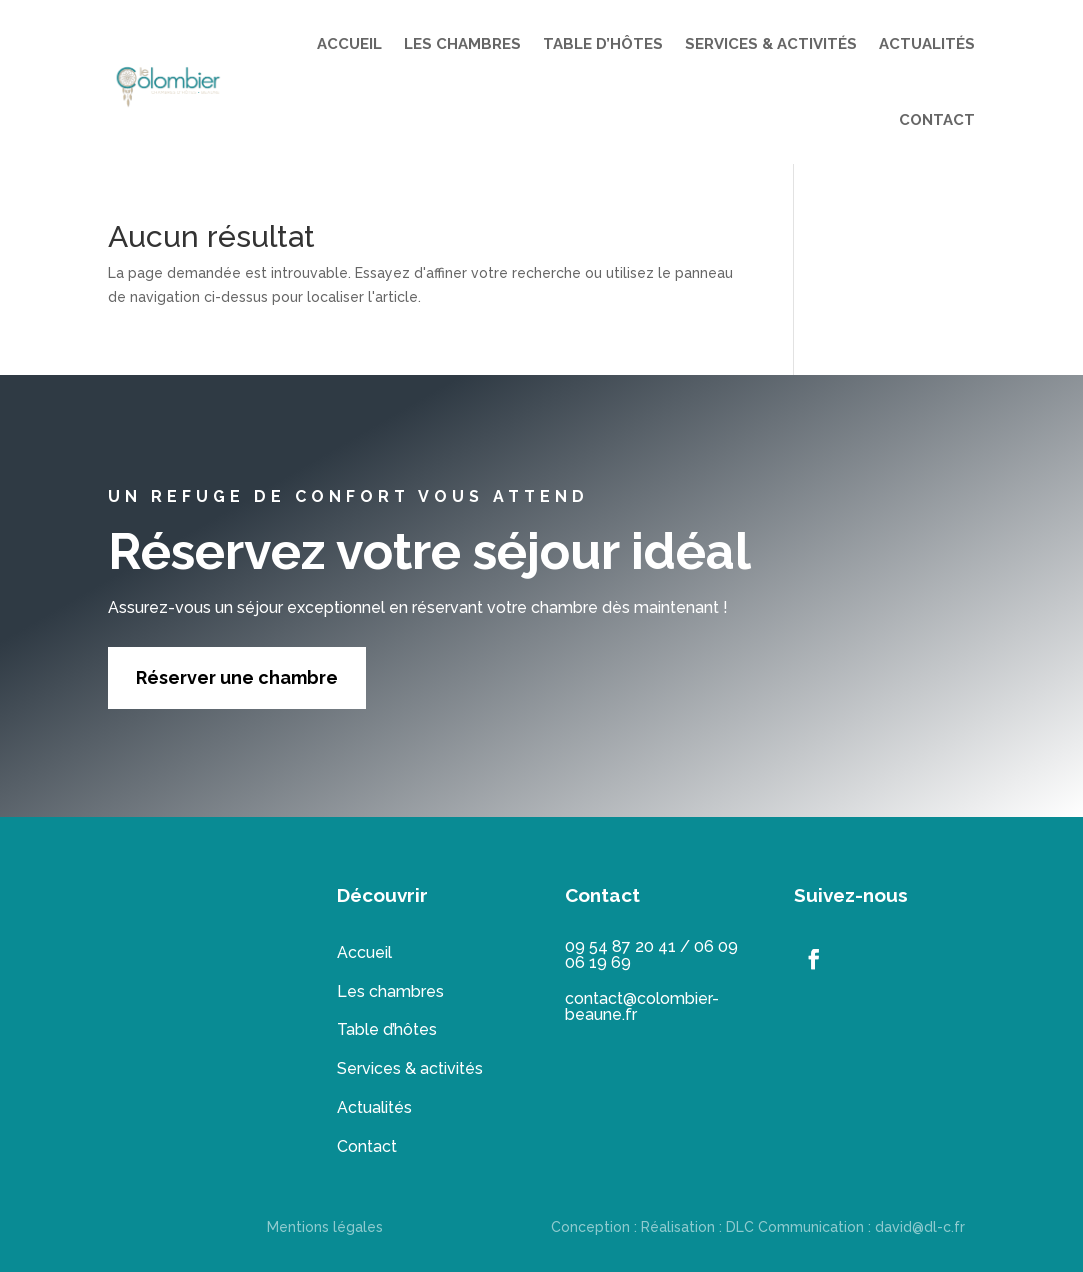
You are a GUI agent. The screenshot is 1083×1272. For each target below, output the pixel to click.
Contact (367, 1146)
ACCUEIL (349, 44)
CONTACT (937, 120)
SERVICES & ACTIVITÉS (771, 44)
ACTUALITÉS (927, 44)
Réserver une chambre (237, 677)
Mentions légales (325, 1227)
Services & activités (410, 1068)
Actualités (374, 1107)
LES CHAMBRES (462, 44)
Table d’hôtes (387, 1029)
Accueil (364, 952)
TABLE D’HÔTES (603, 44)
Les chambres (390, 991)
